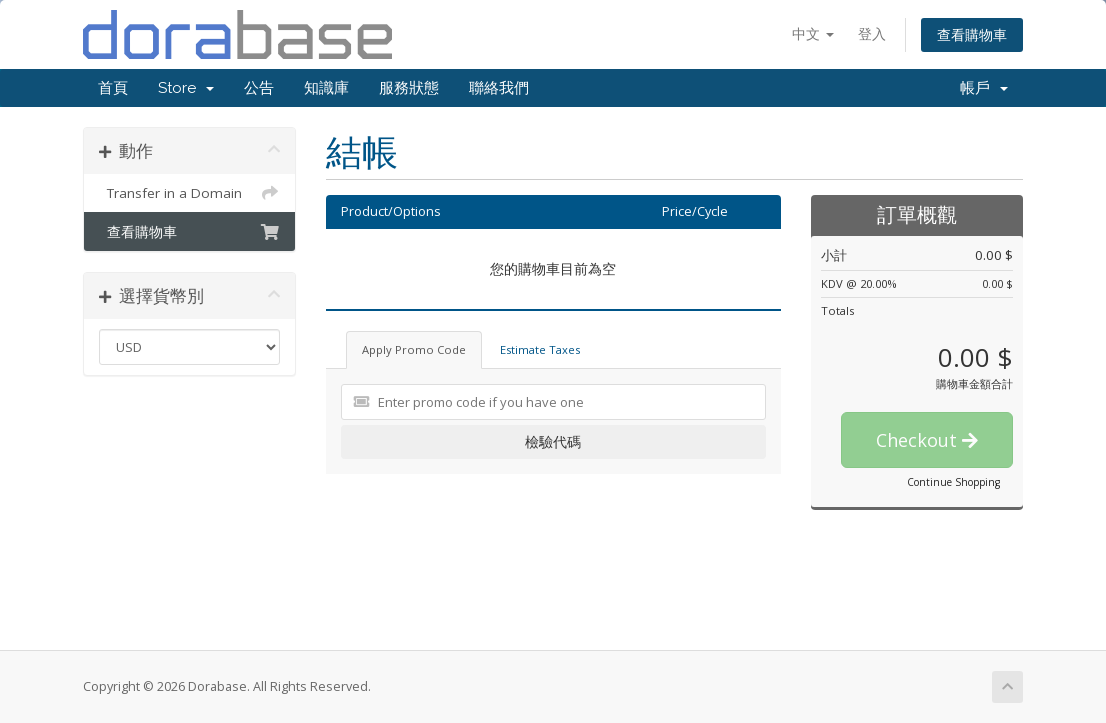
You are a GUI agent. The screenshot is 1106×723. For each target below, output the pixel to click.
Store (186, 88)
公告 (259, 88)
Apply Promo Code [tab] (414, 349)
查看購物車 (972, 34)
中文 (813, 33)
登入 (872, 33)
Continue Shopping (953, 482)
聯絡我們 (499, 88)
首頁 (113, 88)
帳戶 (984, 88)
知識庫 (326, 88)
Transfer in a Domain (189, 193)
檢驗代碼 (553, 441)
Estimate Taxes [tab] (540, 349)
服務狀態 (409, 88)
